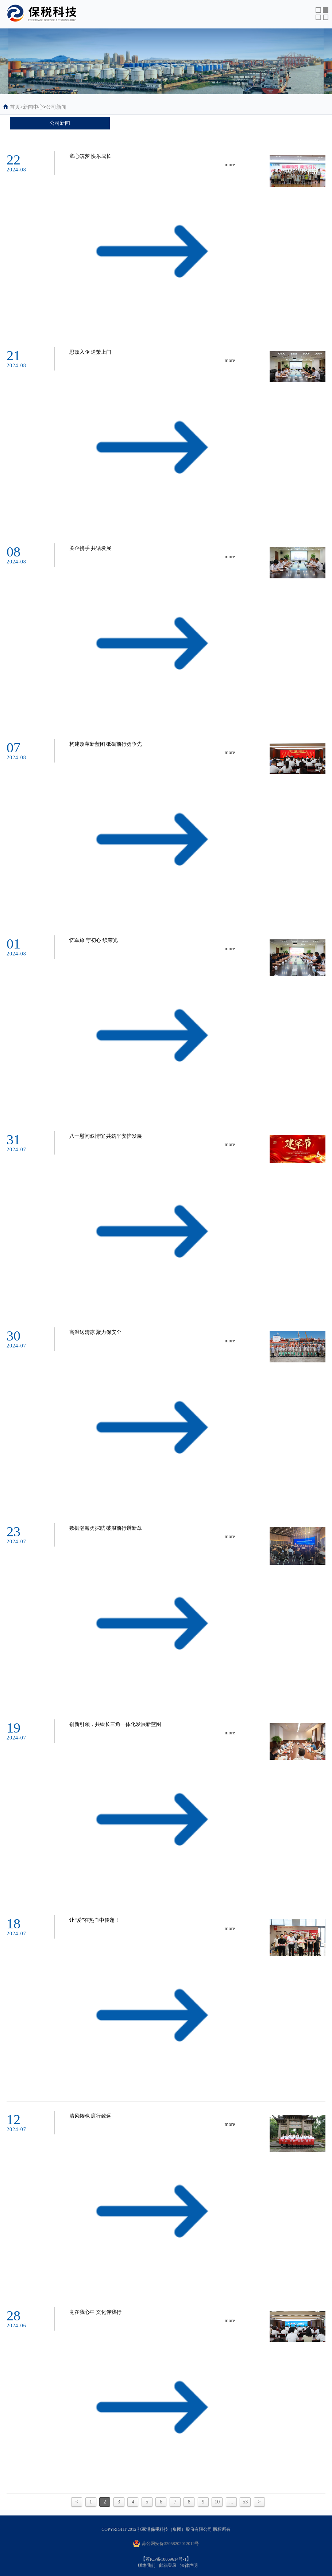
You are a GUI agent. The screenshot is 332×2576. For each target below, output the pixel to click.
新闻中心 (33, 107)
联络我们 (146, 2565)
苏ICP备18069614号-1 (166, 2559)
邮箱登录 (168, 2565)
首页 (16, 107)
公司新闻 (56, 107)
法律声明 (189, 2565)
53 (245, 2502)
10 (217, 2502)
